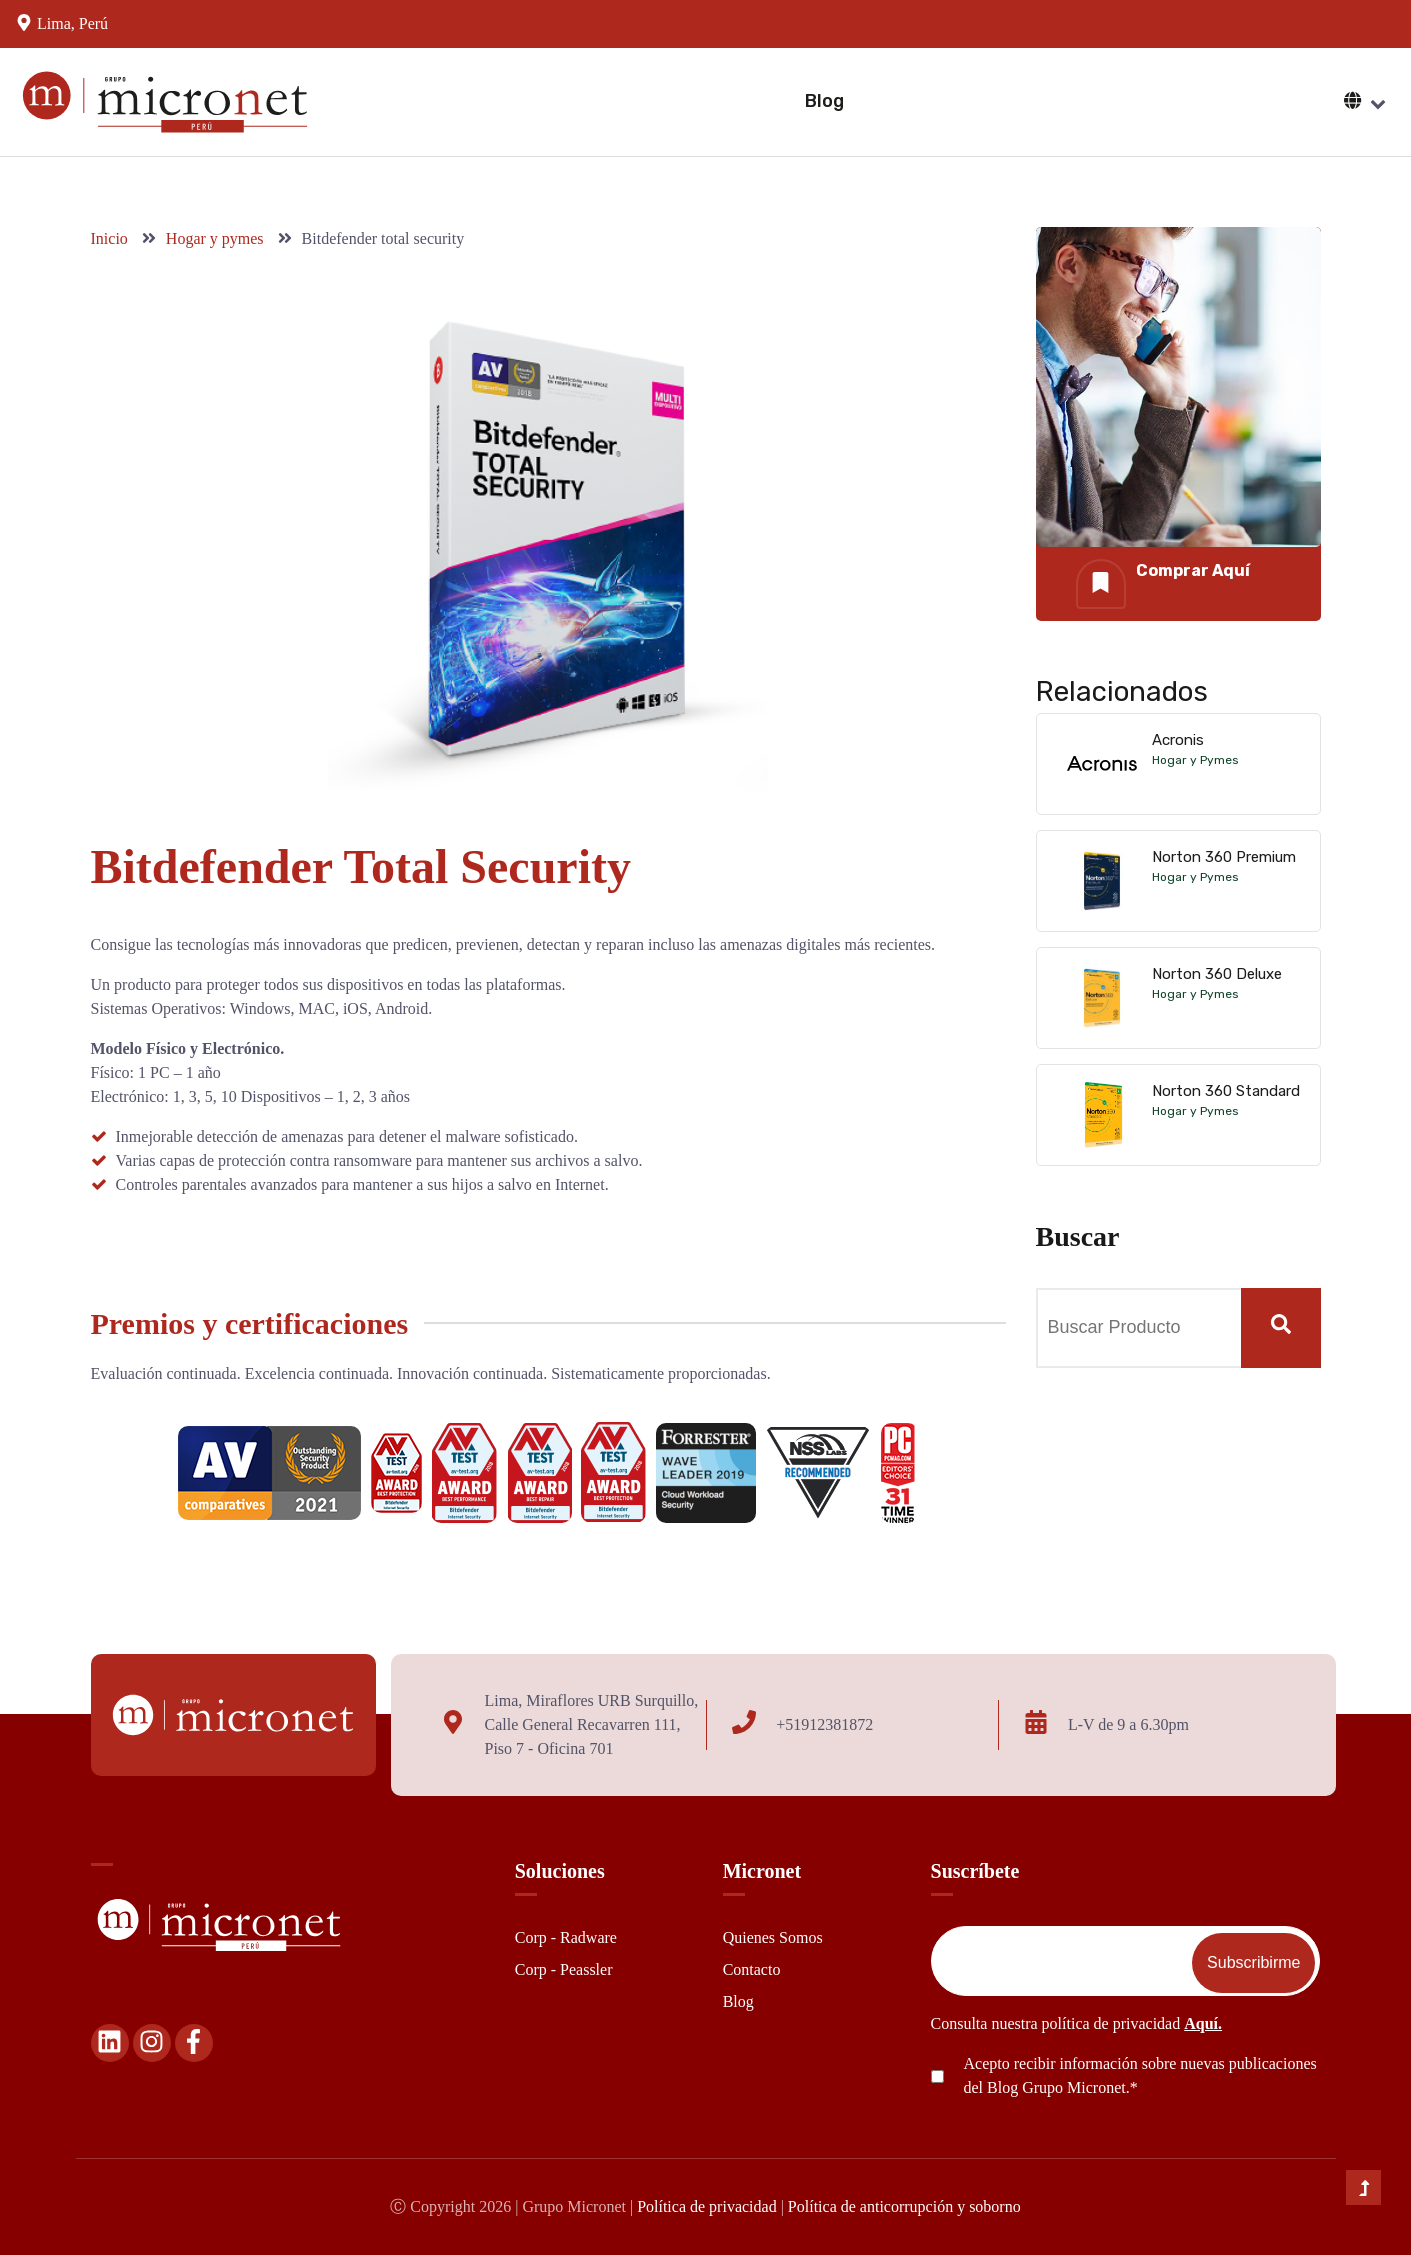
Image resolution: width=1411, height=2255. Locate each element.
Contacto (752, 1969)
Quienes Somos (773, 1937)
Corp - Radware (566, 1937)
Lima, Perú (72, 23)
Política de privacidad (707, 2206)
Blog (824, 101)
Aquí (1201, 2023)
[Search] (1281, 1328)
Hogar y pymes (217, 238)
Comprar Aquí (1193, 570)
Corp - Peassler (564, 1969)
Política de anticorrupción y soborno (904, 2206)
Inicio (111, 238)
